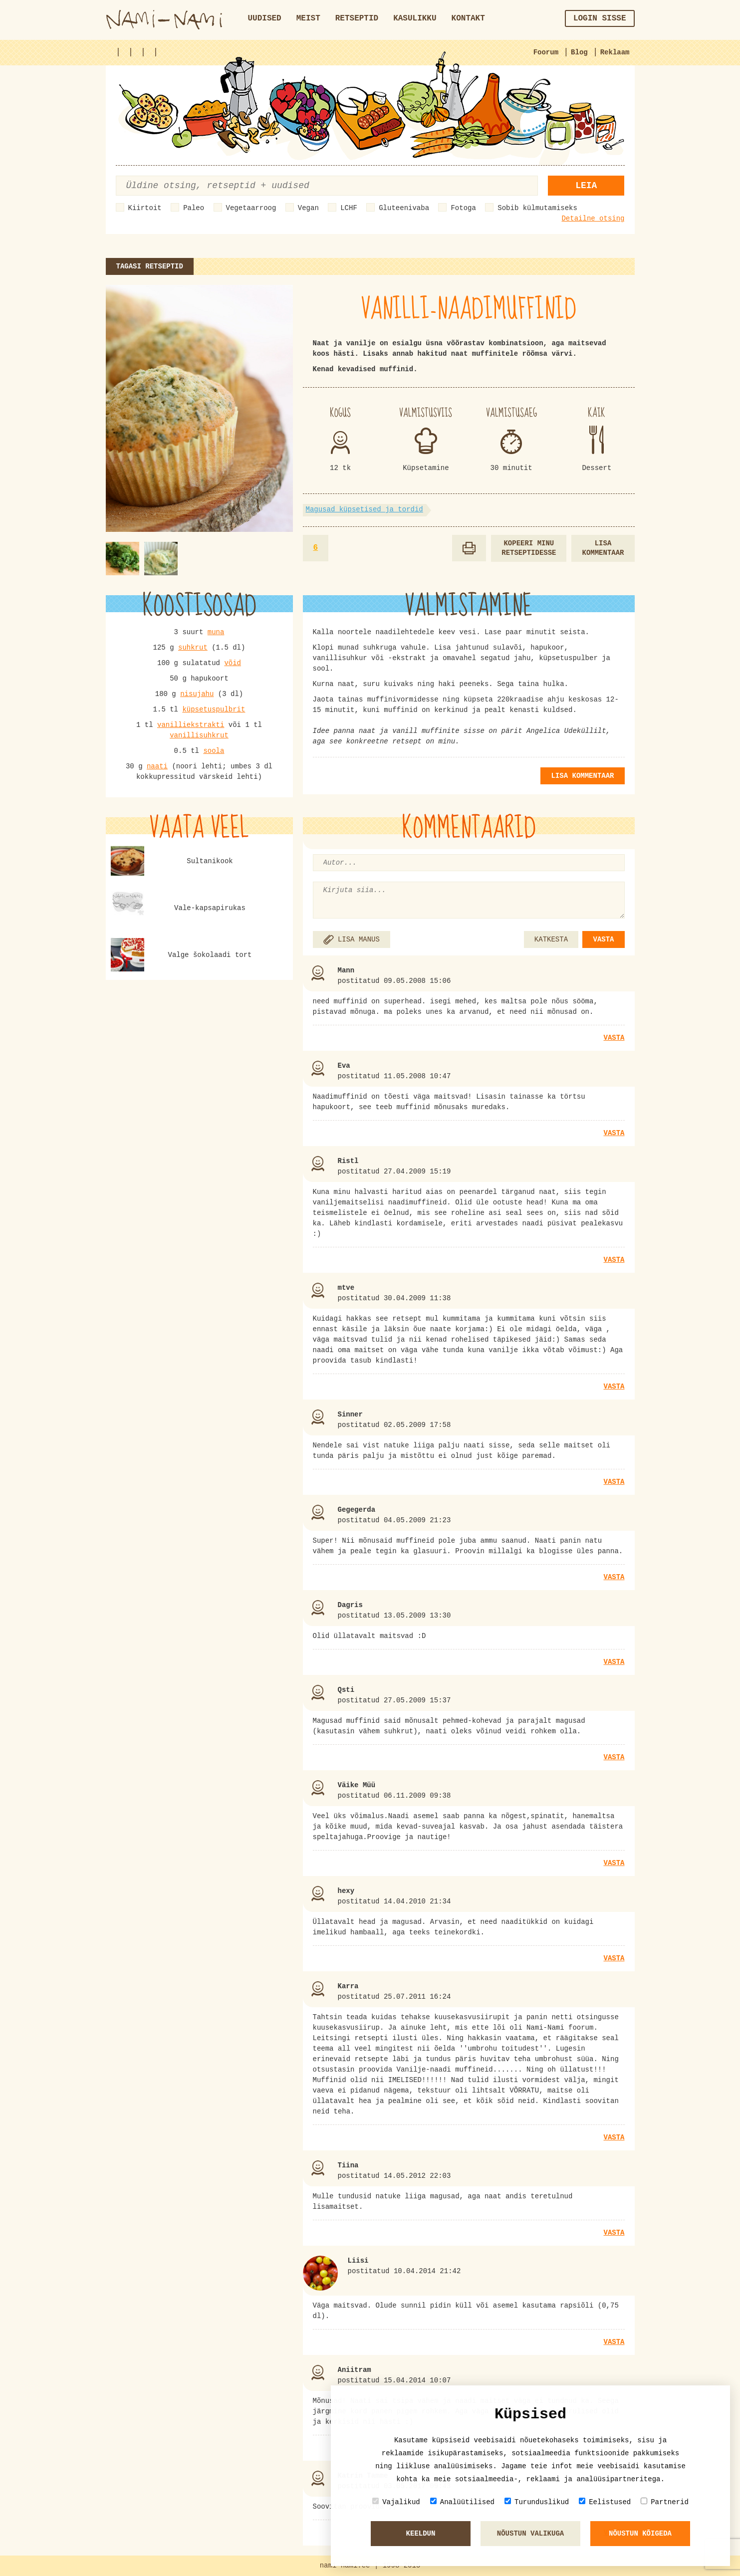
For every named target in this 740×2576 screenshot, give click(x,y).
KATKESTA (551, 939)
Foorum (545, 52)
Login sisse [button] (599, 18)
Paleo (193, 208)
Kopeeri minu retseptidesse (528, 548)
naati (157, 766)
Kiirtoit (145, 208)
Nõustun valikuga (530, 2534)
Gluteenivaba (404, 208)
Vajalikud (396, 2502)
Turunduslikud (536, 2502)
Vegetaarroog (251, 208)
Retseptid (356, 18)
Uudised (264, 18)
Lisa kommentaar (603, 548)
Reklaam (615, 52)
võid (232, 663)
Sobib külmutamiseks (537, 208)
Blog (579, 52)
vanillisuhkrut (199, 735)
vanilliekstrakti (190, 725)
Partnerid (665, 2502)
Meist (308, 18)
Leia (586, 186)
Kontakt (468, 18)
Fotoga (463, 208)
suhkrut (193, 648)
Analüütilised (462, 2502)
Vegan (308, 208)
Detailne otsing (592, 219)
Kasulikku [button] (414, 18)
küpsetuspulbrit (213, 709)
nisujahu (197, 694)
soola (213, 751)
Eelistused (605, 2502)
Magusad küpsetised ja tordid (364, 509)
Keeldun (421, 2534)
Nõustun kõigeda (640, 2534)
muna (216, 632)
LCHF (348, 208)
